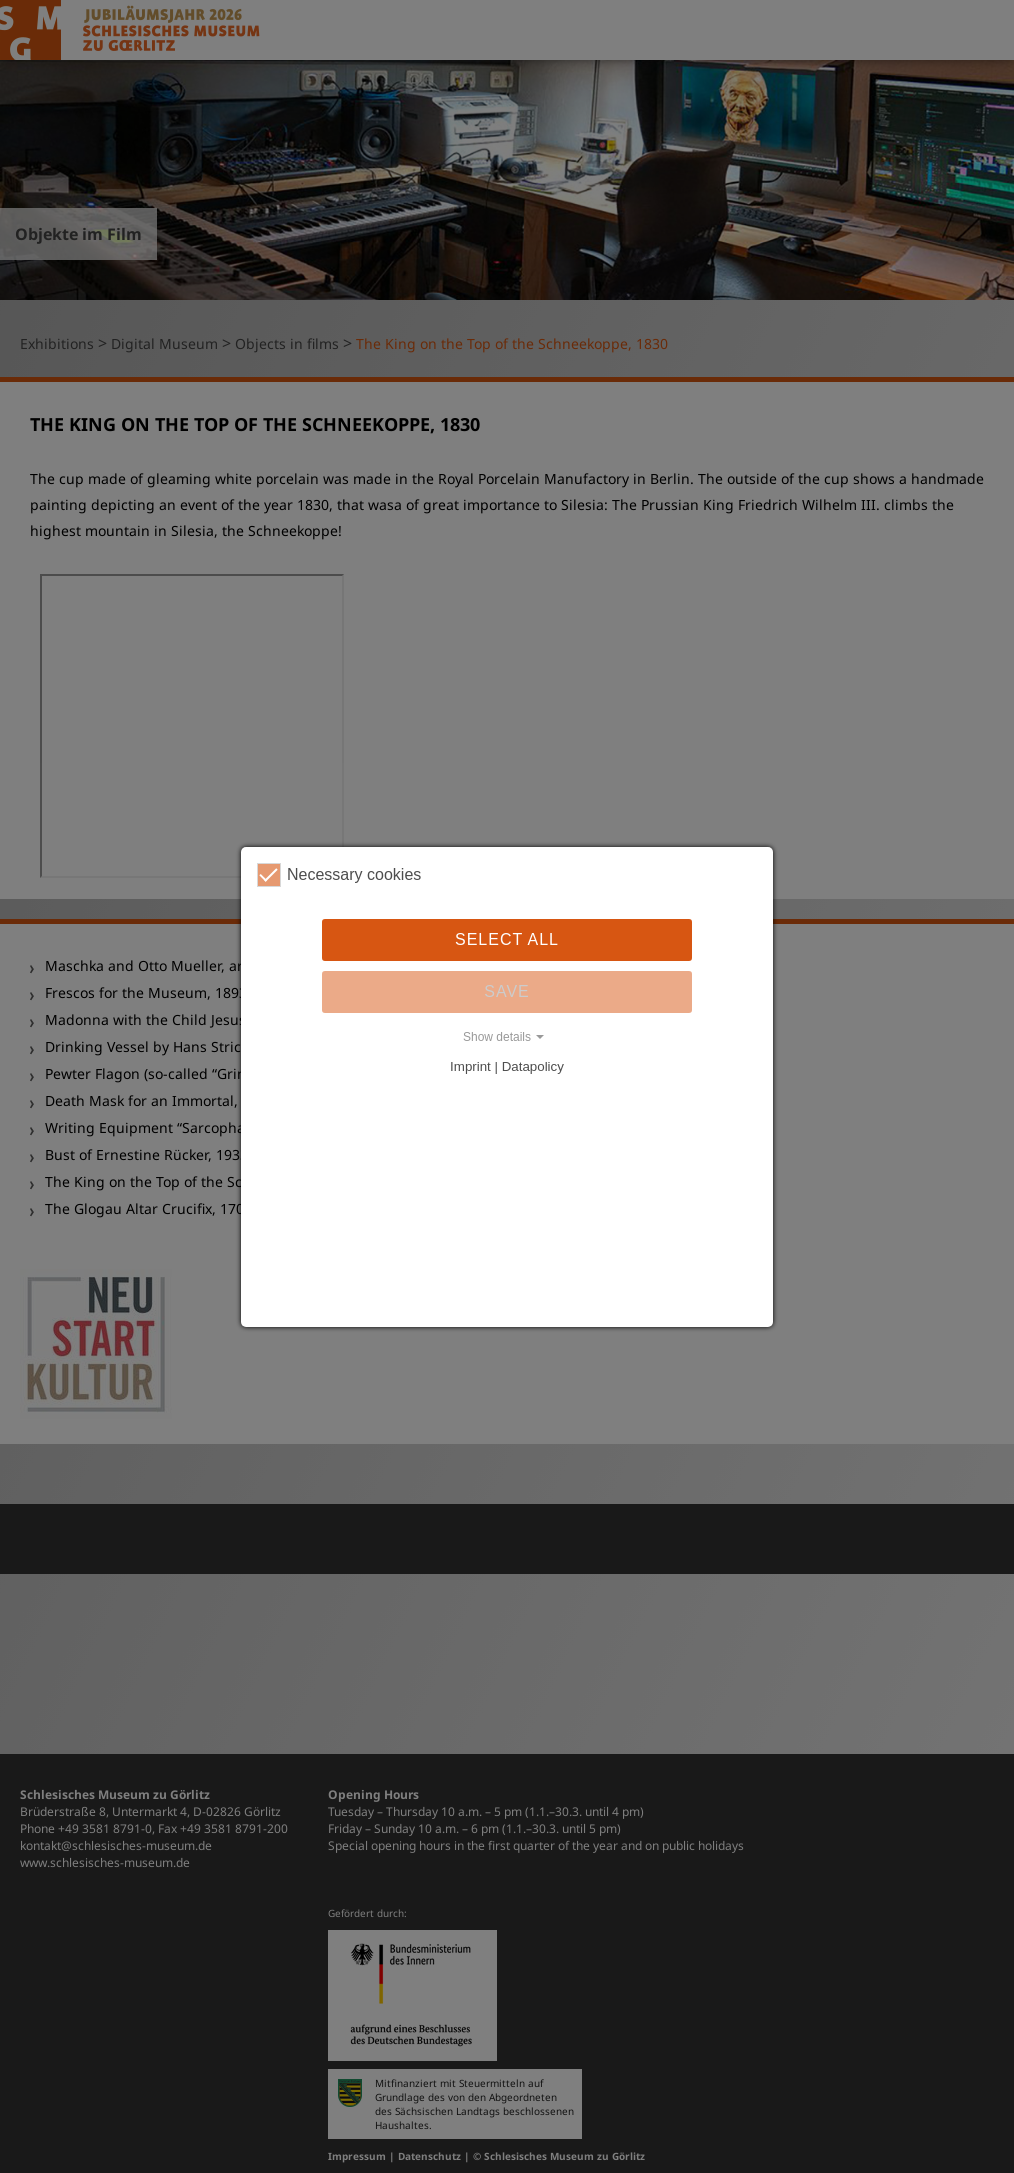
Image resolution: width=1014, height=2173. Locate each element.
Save (507, 991)
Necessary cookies (339, 875)
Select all (507, 939)
